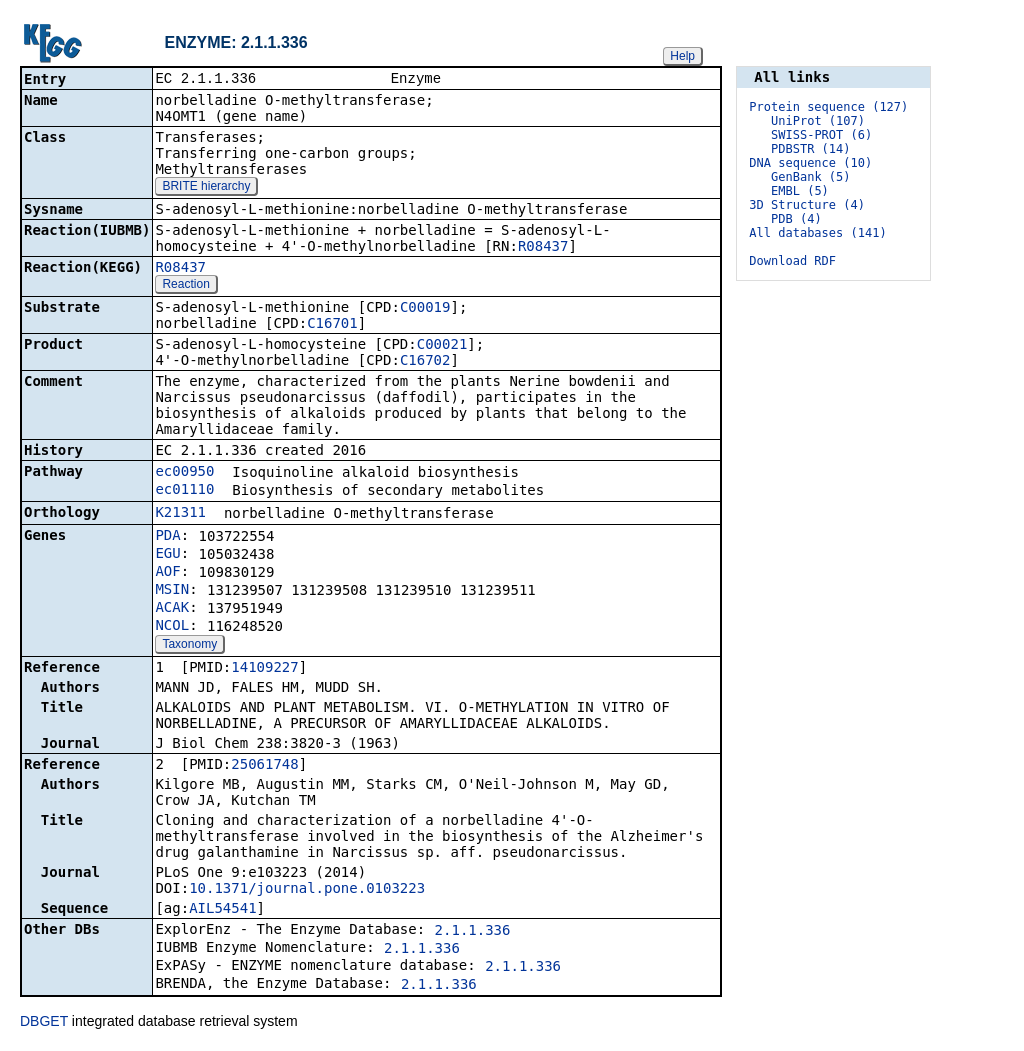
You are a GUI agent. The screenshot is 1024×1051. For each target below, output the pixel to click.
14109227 (264, 669)
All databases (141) (817, 233)
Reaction (185, 286)
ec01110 (184, 491)
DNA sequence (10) (810, 163)
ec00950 (184, 473)
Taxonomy (189, 646)
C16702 (425, 362)
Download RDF (792, 261)
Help (682, 56)
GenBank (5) (810, 177)
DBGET (44, 1023)
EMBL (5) (800, 191)
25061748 (264, 766)
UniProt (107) (818, 121)
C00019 (425, 309)
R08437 (543, 248)
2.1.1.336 (473, 932)
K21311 (180, 514)
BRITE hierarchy (206, 188)
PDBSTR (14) (810, 149)
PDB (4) (796, 219)
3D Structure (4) (807, 205)
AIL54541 (222, 910)
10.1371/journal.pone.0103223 (307, 890)
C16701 (332, 325)
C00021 (442, 346)
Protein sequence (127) (828, 107)
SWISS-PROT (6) (821, 135)
